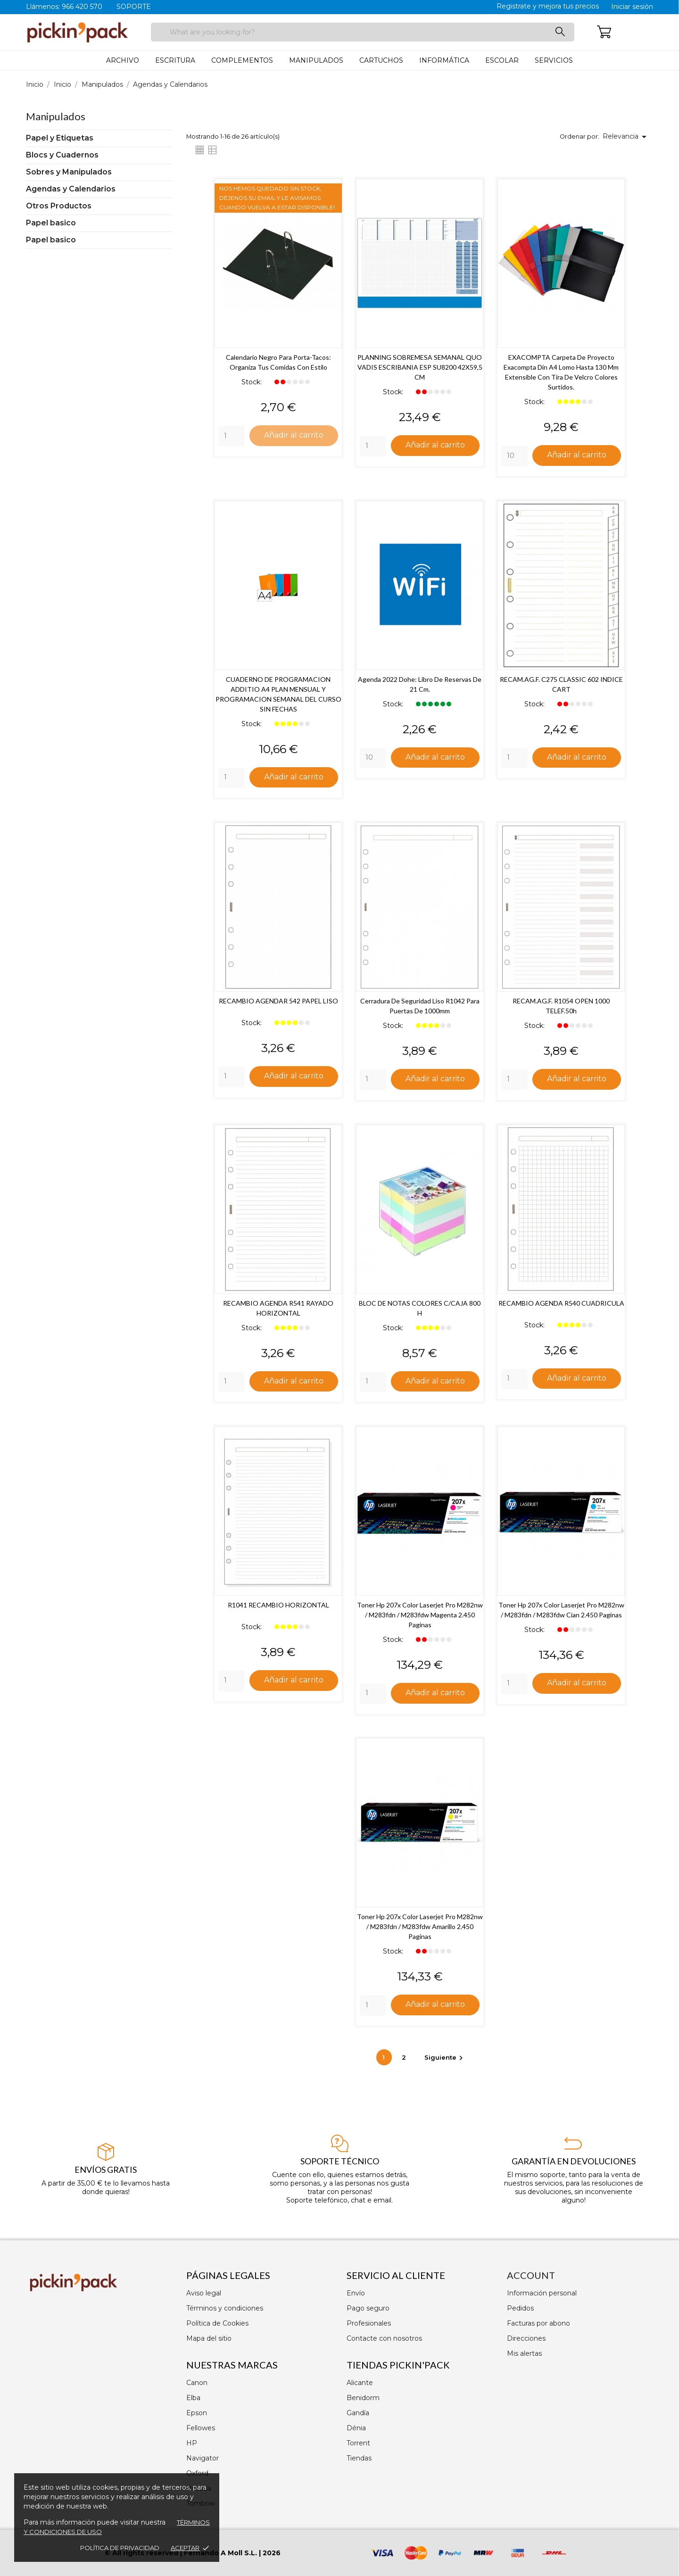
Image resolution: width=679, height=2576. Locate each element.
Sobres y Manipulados (69, 171)
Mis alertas (524, 2353)
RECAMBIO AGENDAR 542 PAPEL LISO (278, 1001)
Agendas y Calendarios (71, 188)
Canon (196, 2382)
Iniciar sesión (632, 6)
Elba (193, 2398)
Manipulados (316, 60)
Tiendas (359, 2458)
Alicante (360, 2382)
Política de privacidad (119, 2547)
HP (191, 2443)
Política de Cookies (217, 2323)
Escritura (175, 60)
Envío (356, 2293)
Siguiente (444, 2058)
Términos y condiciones (224, 2308)
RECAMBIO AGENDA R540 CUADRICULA (561, 1304)
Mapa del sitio (209, 2338)
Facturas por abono (538, 2323)
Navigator (202, 2458)
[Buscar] (362, 32)
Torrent (358, 2443)
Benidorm (363, 2398)
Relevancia (626, 136)
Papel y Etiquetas (59, 137)
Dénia (356, 2428)
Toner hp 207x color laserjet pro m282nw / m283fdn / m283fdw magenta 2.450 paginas (420, 1616)
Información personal (542, 2293)
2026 (272, 2553)
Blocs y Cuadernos (62, 154)
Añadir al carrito (293, 434)
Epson (196, 2413)
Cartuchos (381, 60)
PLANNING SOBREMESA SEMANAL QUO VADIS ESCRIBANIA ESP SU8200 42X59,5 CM (419, 367)
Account (531, 2275)
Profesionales (369, 2323)
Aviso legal (203, 2293)
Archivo (122, 60)
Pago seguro (368, 2308)
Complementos (242, 60)
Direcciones (526, 2338)
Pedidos (520, 2308)
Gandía (358, 2413)
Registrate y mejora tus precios (548, 6)
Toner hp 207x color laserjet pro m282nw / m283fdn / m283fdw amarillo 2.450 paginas (420, 1928)
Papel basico (51, 222)
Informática (444, 60)
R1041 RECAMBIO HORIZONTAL (278, 1606)
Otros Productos (58, 205)
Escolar (502, 60)
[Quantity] (231, 436)
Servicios (554, 60)
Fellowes (200, 2428)
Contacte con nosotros (384, 2338)
